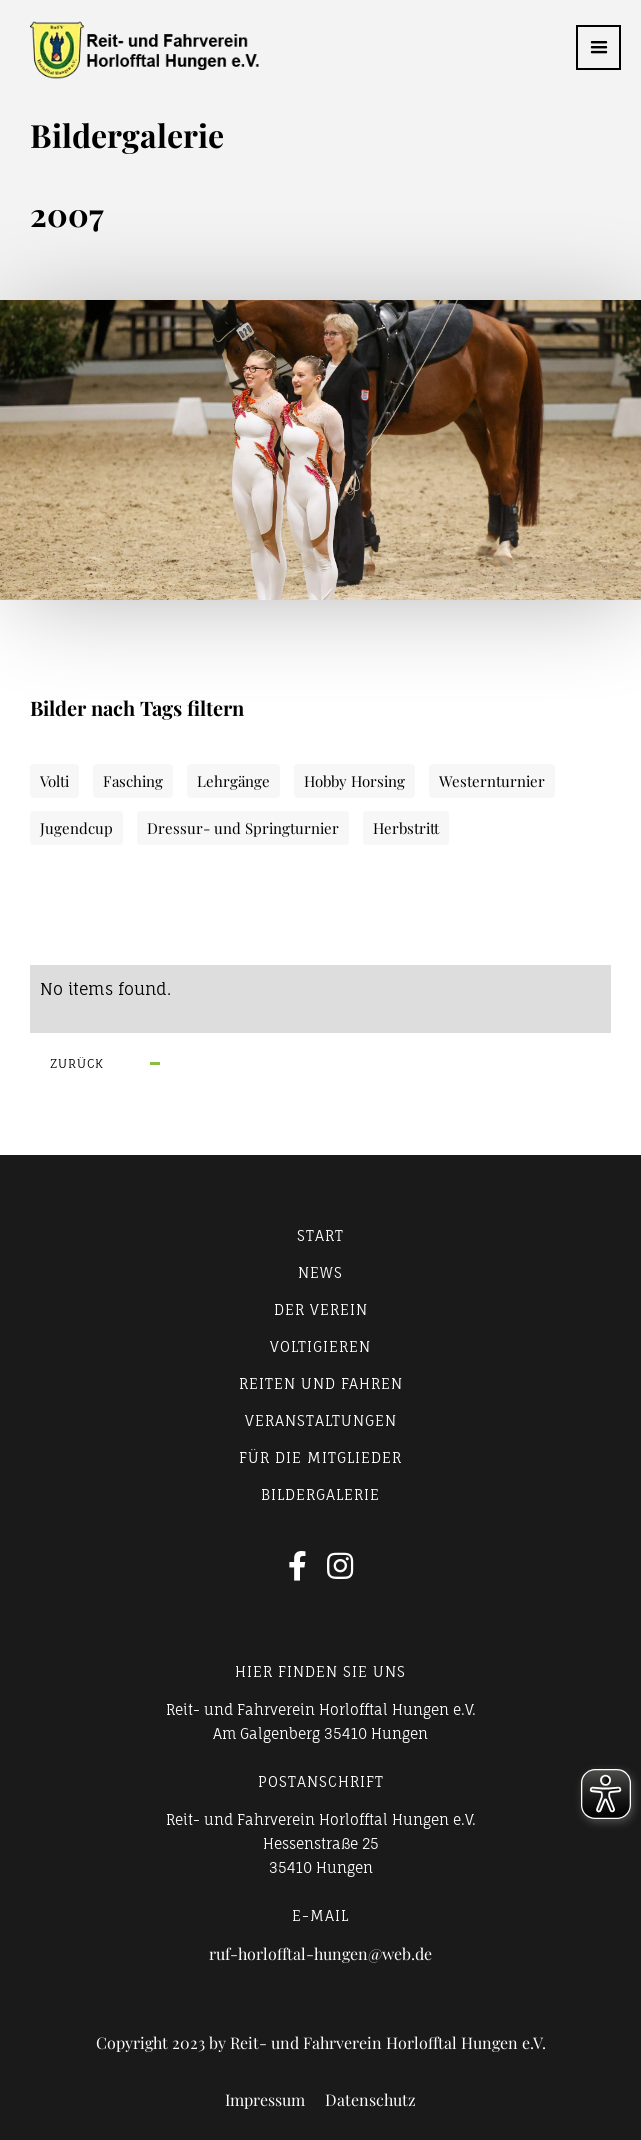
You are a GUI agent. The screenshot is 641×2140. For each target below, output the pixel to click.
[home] (129, 50)
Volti (54, 781)
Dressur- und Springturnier (243, 828)
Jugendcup (76, 828)
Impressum (265, 2100)
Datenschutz (370, 2100)
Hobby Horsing (354, 781)
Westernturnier (492, 781)
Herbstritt (406, 828)
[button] (598, 47)
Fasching (133, 781)
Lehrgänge (233, 781)
